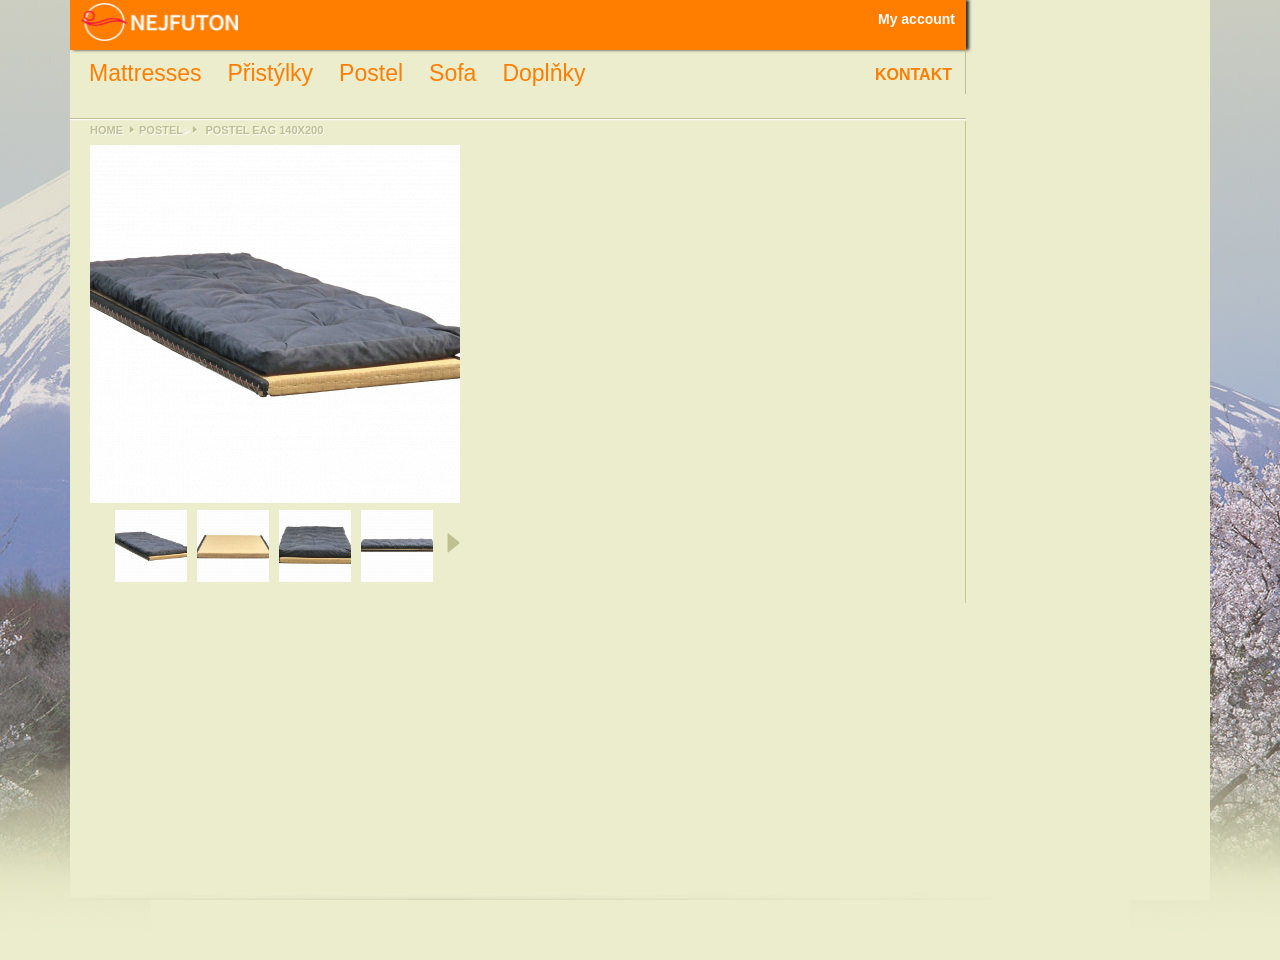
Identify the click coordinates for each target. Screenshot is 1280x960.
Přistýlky (270, 73)
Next (451, 543)
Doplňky (543, 73)
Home (106, 130)
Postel (371, 73)
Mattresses (145, 73)
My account (916, 19)
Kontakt (913, 74)
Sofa (452, 73)
